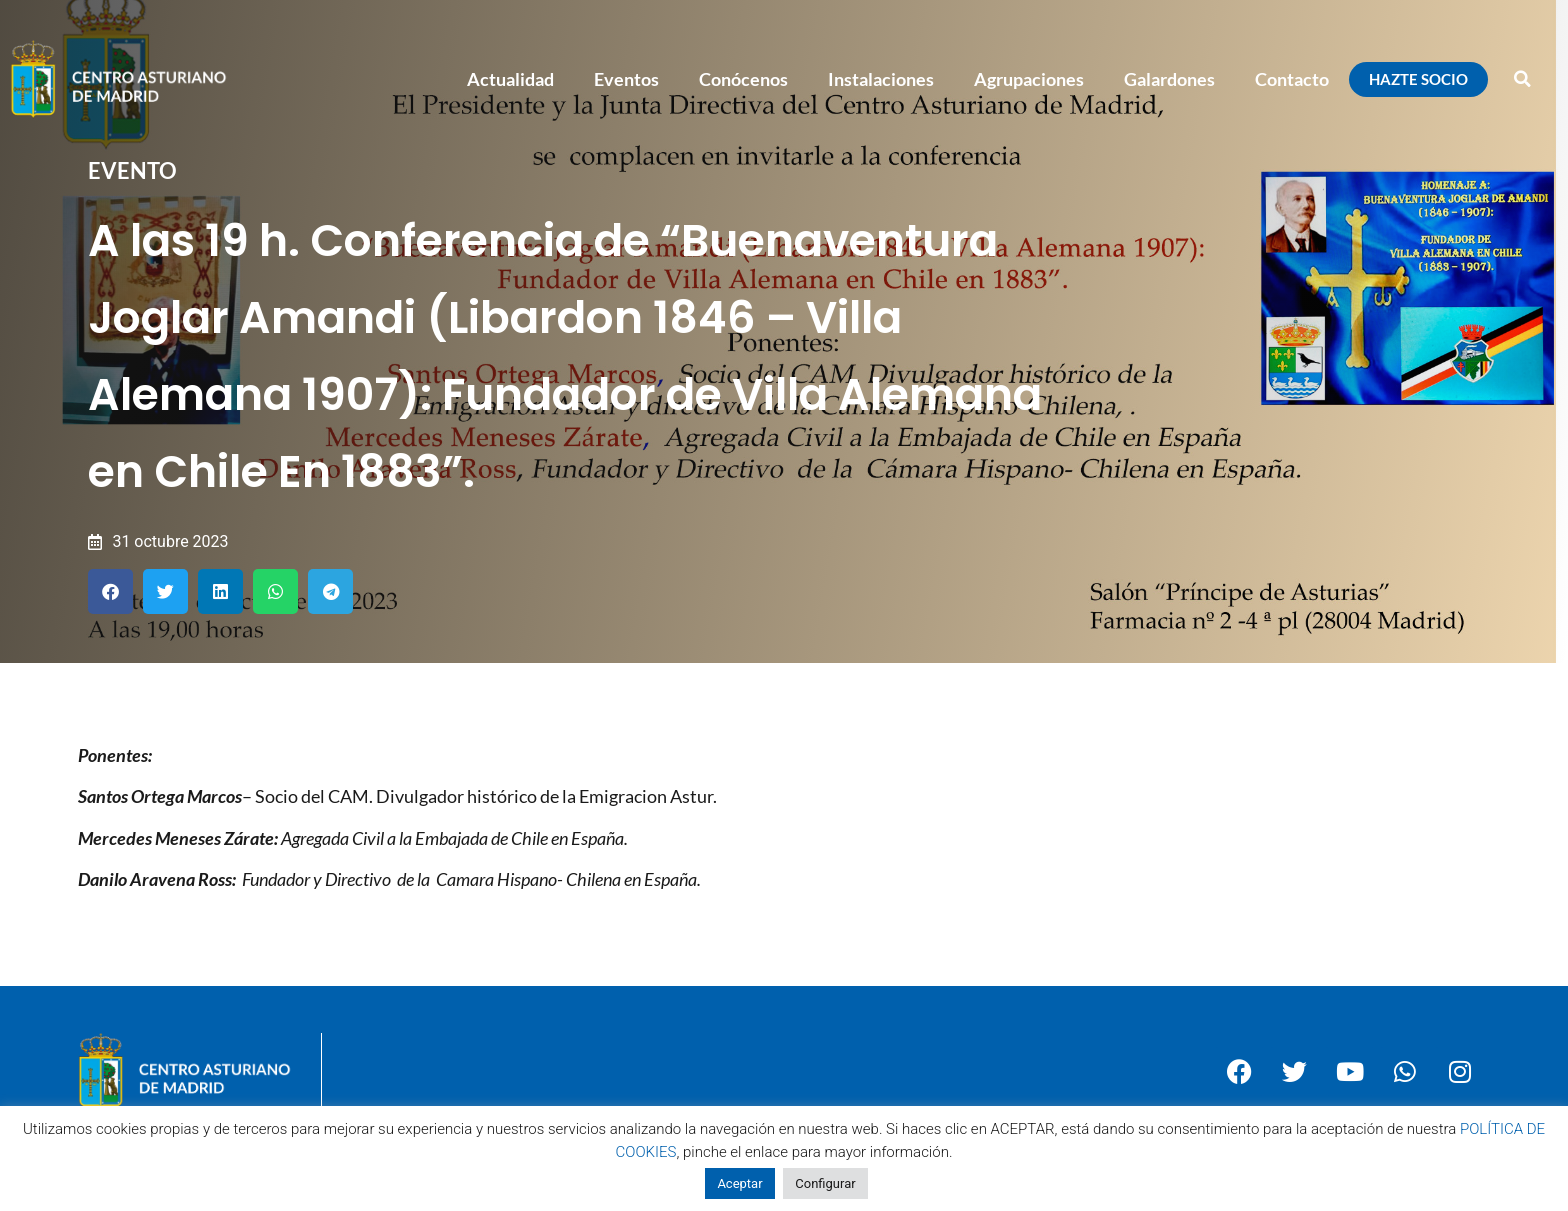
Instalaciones (881, 79)
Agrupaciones (1029, 79)
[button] (1523, 79)
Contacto (1292, 79)
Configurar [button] (825, 1183)
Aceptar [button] (739, 1183)
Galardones (1169, 79)
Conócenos (743, 79)
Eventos (626, 79)
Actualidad (510, 79)
